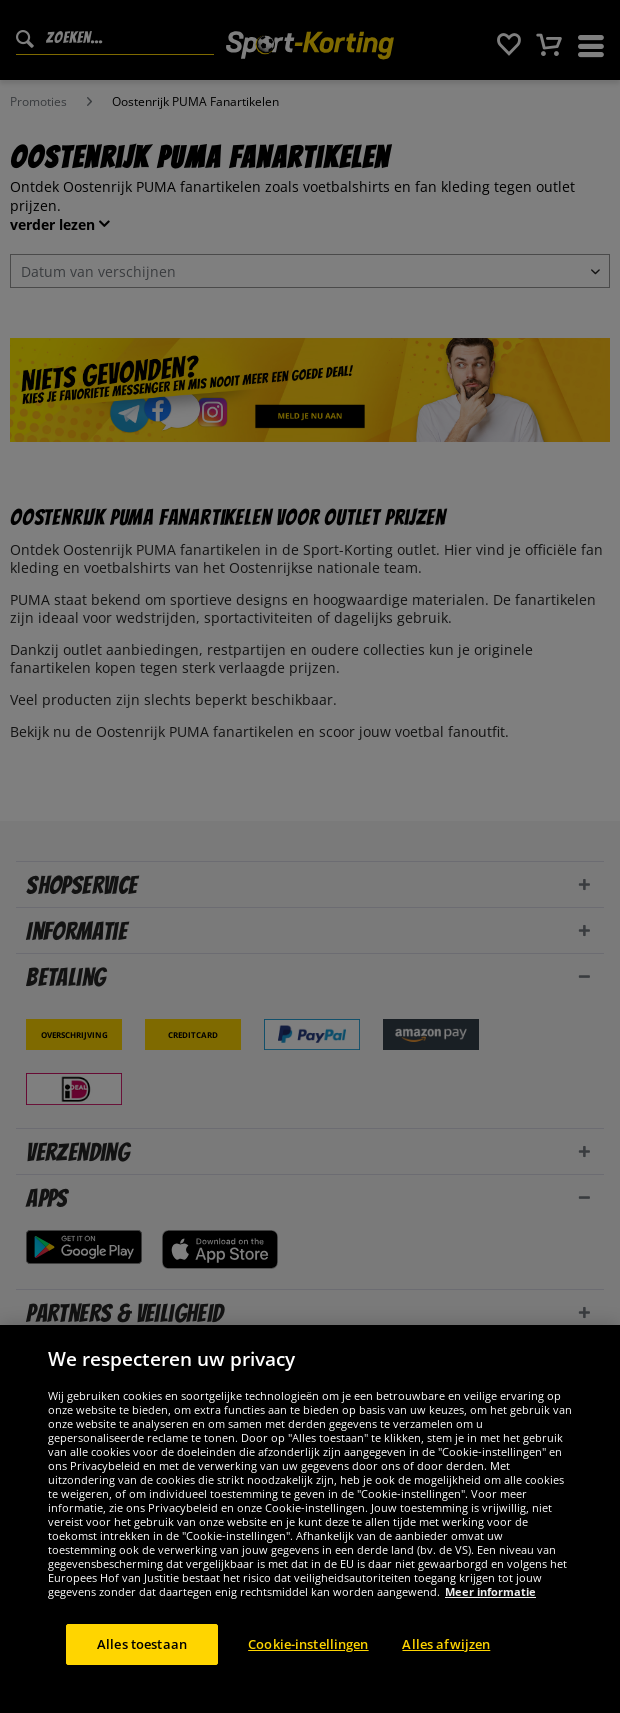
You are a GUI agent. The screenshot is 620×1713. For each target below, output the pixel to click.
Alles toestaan (142, 1670)
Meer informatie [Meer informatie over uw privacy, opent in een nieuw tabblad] (490, 1617)
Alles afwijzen (446, 1670)
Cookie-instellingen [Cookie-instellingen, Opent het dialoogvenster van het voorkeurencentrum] (308, 1670)
